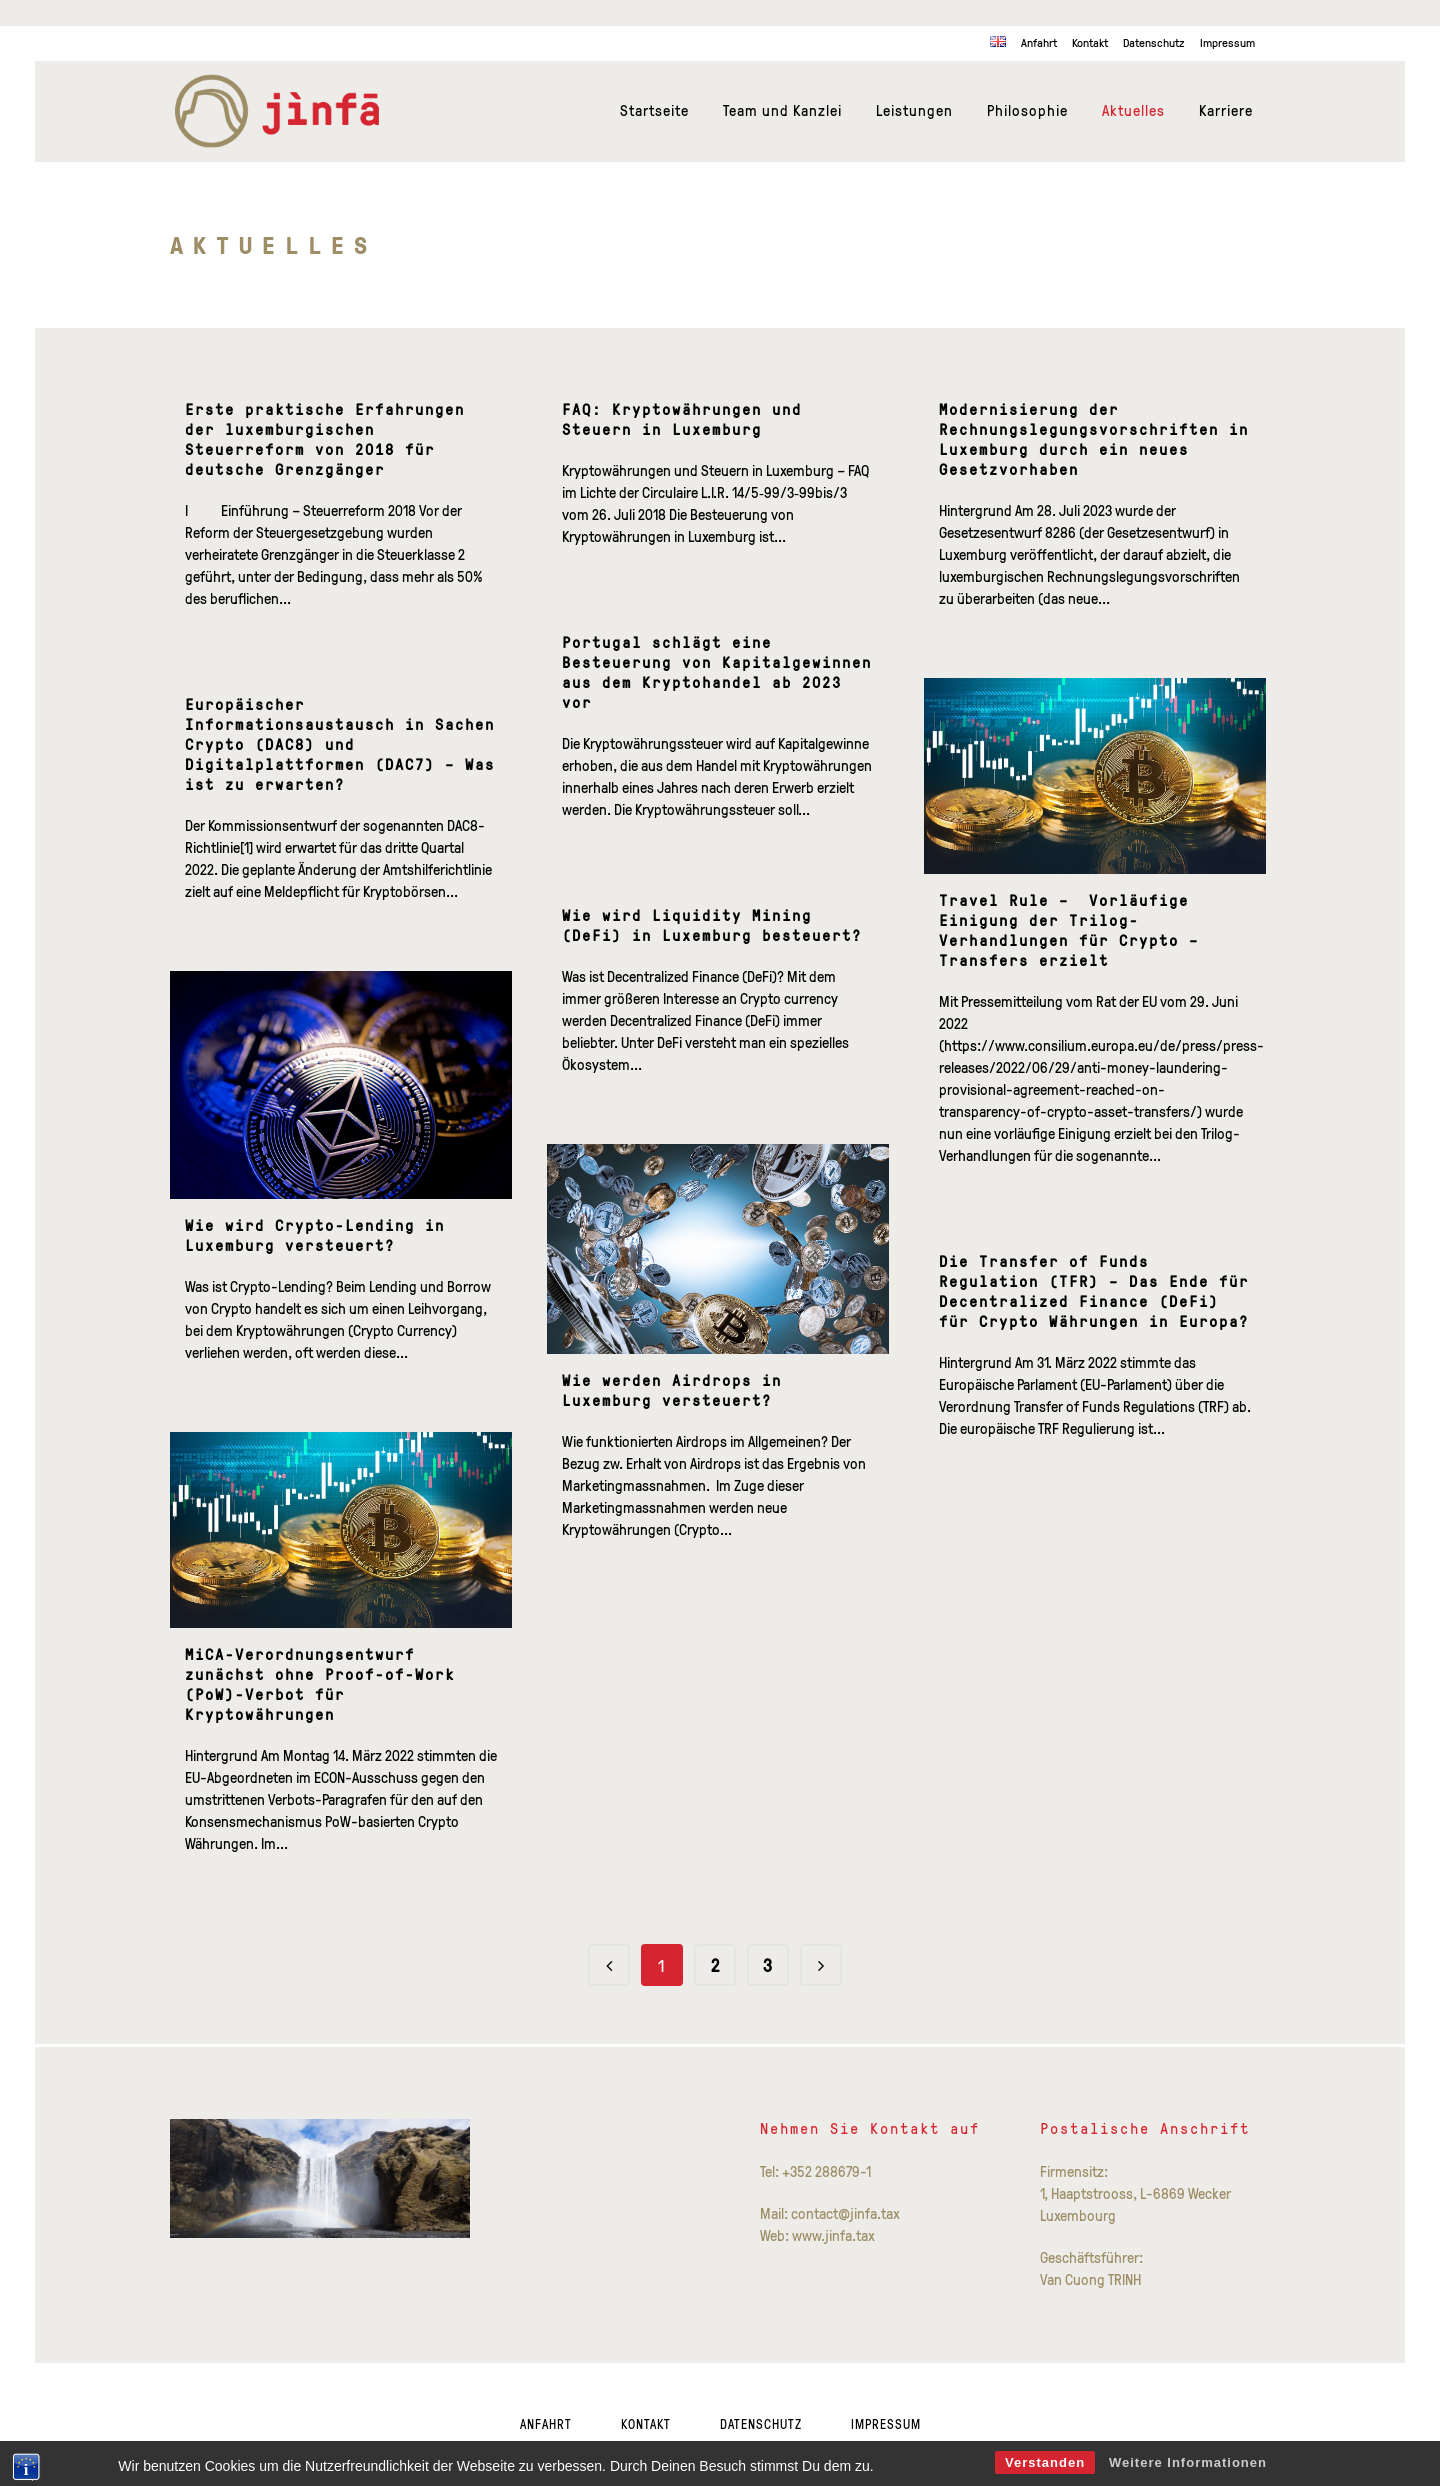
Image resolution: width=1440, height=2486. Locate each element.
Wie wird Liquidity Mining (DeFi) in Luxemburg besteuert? (712, 925)
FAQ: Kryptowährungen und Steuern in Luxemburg (682, 419)
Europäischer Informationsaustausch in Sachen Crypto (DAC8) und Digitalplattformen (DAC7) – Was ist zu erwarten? (340, 744)
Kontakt (1090, 42)
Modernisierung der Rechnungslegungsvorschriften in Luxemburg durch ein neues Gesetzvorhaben (1094, 439)
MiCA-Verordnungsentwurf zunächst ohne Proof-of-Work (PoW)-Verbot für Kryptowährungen (320, 1684)
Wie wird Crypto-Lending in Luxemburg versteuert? (315, 1235)
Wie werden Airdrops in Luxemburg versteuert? (672, 1390)
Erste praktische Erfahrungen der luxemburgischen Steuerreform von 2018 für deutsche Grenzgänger (325, 439)
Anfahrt (1039, 42)
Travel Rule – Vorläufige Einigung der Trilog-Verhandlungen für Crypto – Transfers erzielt (1069, 930)
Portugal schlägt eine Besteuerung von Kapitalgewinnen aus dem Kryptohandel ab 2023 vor (717, 672)
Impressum (1227, 42)
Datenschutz (1154, 42)
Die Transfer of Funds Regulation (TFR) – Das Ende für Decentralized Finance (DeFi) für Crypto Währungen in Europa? (1094, 1291)
